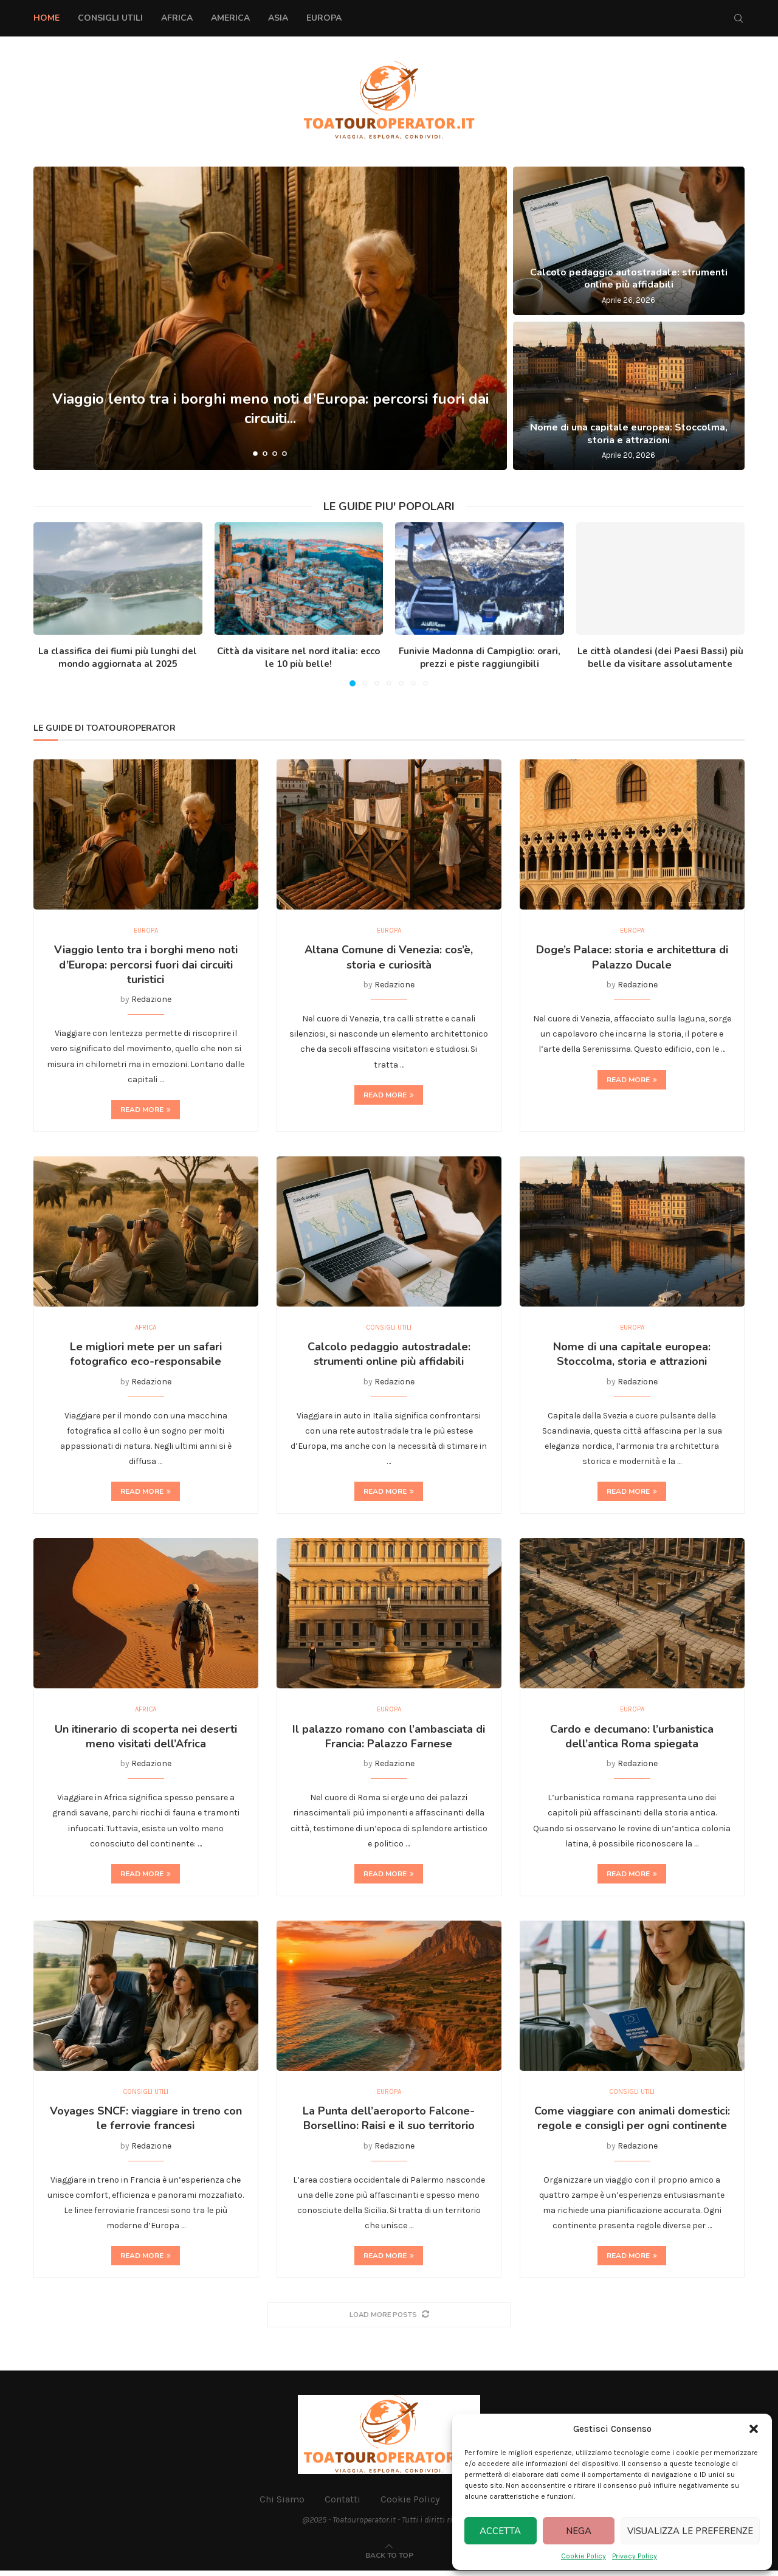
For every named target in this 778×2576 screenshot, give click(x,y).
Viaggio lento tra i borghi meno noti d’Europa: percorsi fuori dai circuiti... (270, 408)
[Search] (738, 18)
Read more (145, 1111)
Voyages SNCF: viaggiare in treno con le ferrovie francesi (146, 2123)
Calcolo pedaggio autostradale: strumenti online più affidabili (629, 279)
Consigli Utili (110, 18)
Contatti (342, 2504)
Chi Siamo (282, 2504)
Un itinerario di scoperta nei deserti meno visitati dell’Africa (146, 1740)
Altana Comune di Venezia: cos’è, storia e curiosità (389, 958)
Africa (177, 18)
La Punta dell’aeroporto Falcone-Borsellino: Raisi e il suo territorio (389, 2123)
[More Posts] (389, 2320)
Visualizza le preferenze (690, 2531)
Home (46, 18)
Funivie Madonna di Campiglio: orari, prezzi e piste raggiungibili (479, 657)
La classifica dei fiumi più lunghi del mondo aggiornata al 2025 (117, 657)
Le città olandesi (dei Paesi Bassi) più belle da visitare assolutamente (660, 657)
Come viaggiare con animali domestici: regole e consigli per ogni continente (632, 2123)
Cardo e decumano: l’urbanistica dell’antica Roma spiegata (632, 1740)
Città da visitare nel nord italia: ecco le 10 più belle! (298, 657)
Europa (324, 18)
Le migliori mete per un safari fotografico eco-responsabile (146, 1356)
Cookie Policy (583, 2556)
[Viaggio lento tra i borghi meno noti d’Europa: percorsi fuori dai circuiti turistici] (270, 318)
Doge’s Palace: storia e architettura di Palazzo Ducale (632, 958)
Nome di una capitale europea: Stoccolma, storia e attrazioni (629, 434)
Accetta (500, 2531)
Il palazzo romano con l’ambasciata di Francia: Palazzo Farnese (388, 1740)
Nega (578, 2531)
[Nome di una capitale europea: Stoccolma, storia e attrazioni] (629, 396)
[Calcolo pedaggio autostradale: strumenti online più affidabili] (629, 241)
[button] (754, 2429)
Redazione (151, 1000)
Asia (278, 18)
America (230, 18)
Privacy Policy (634, 2556)
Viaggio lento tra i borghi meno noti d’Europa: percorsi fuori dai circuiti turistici (146, 966)
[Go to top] (389, 2560)
